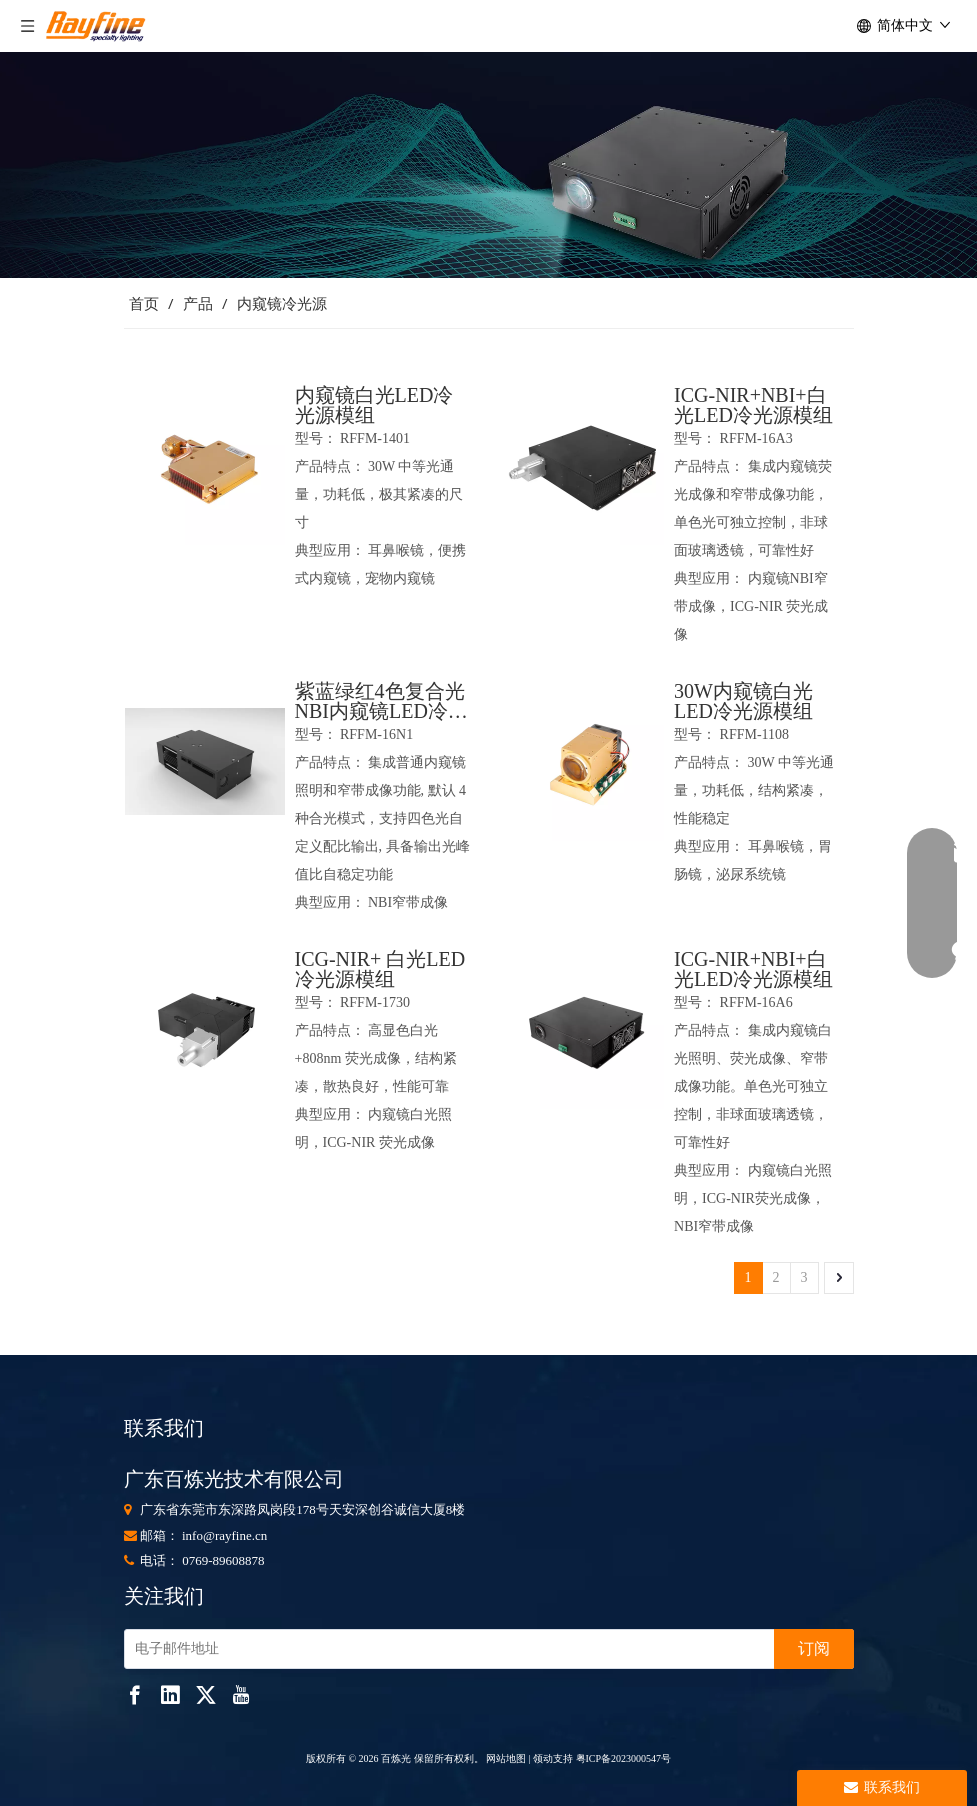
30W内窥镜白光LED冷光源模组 (743, 701)
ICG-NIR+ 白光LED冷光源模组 (380, 969)
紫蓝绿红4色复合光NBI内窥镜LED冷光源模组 (381, 701)
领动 (543, 1758)
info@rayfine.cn (224, 1535)
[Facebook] (135, 1694)
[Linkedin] (170, 1694)
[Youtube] (241, 1694)
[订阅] (814, 1649)
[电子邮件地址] (445, 1649)
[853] (488, 165)
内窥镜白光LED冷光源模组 (374, 405)
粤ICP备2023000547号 (624, 1758)
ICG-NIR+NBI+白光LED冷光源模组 (753, 405)
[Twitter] (206, 1694)
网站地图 (505, 1758)
